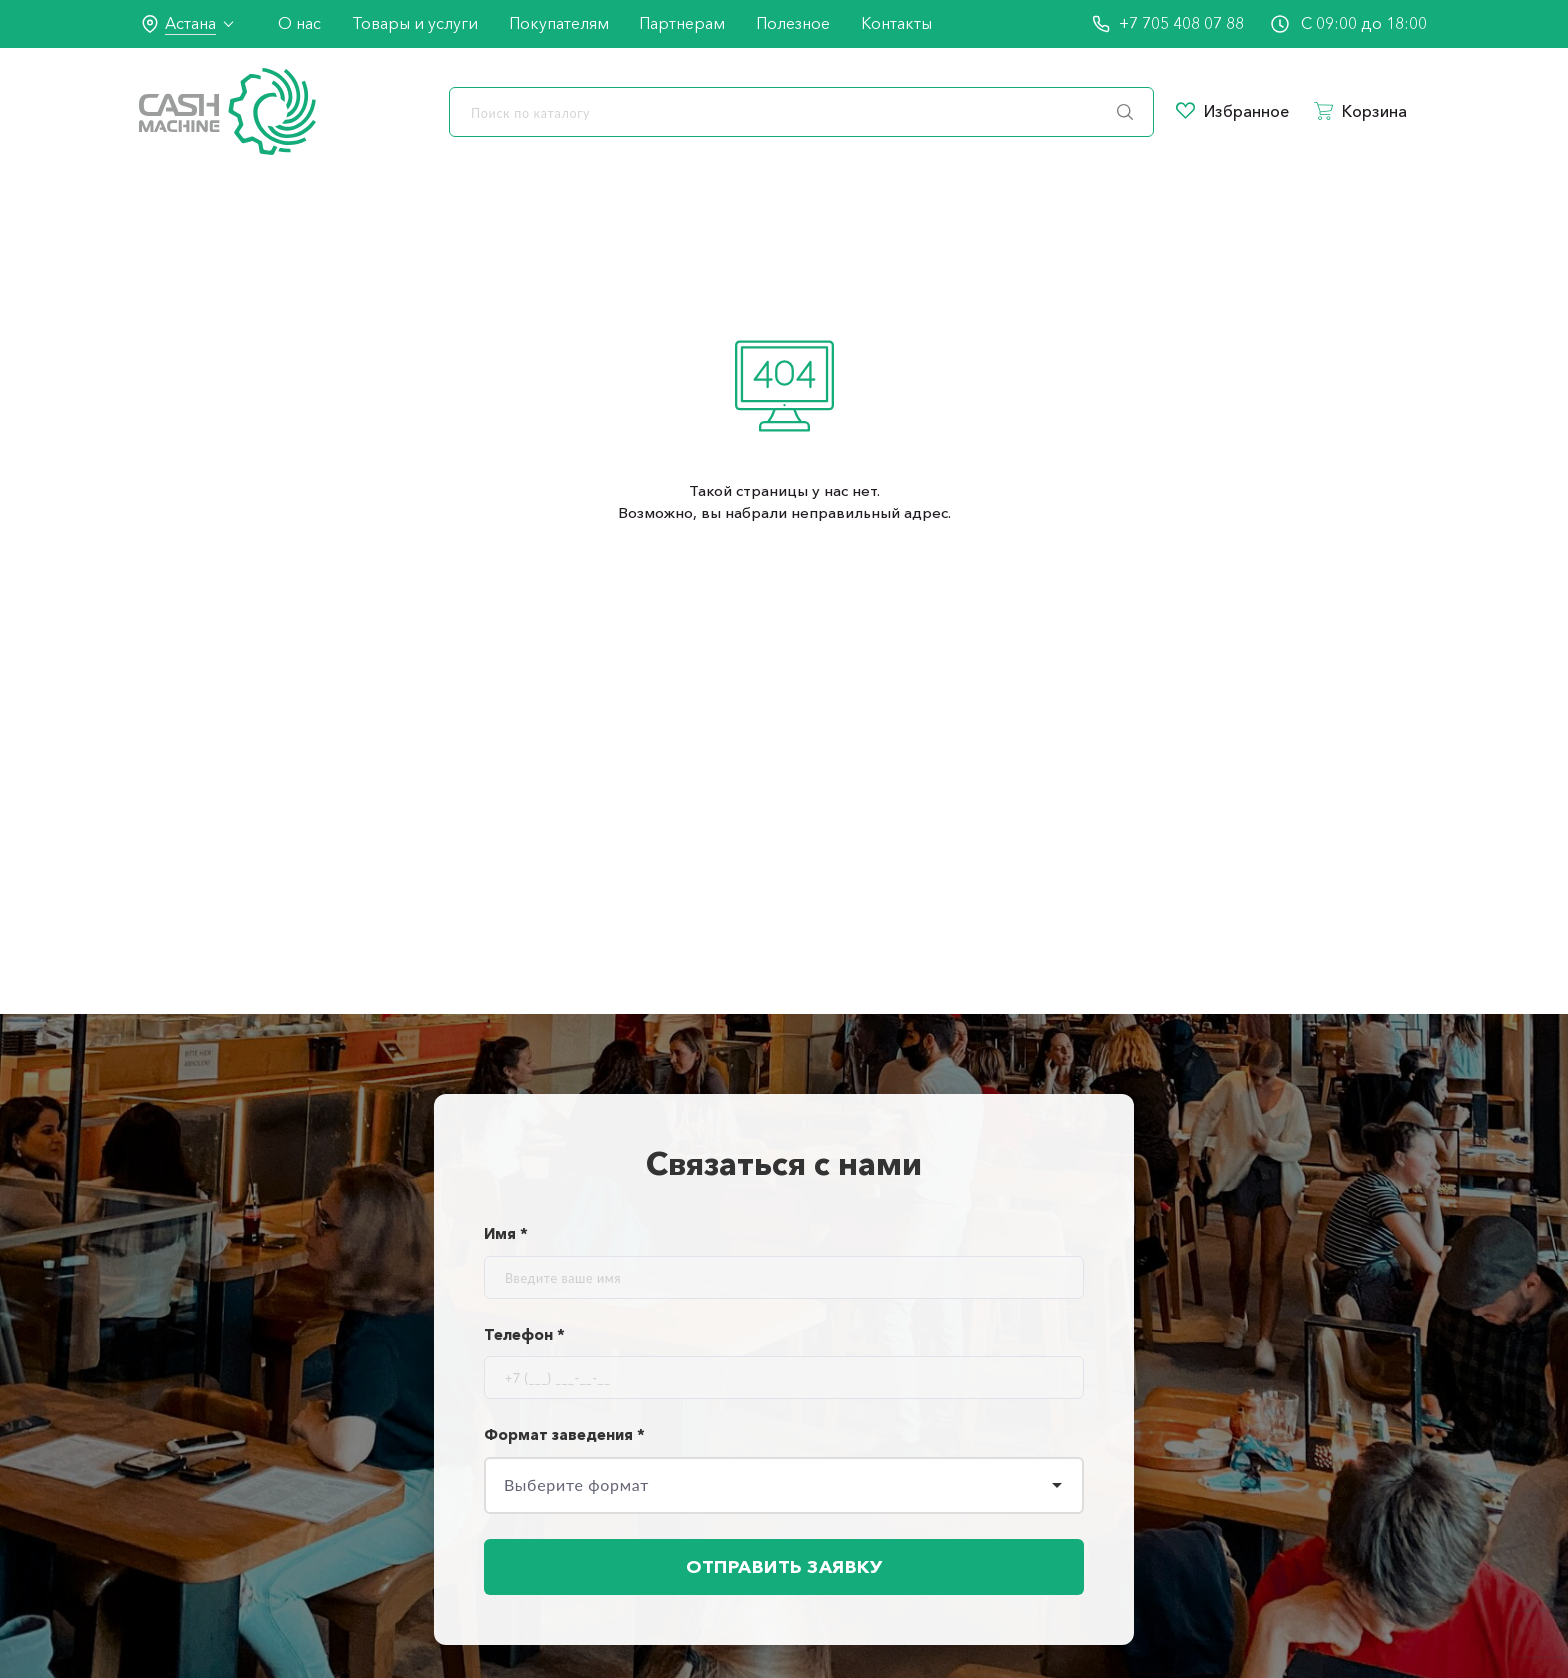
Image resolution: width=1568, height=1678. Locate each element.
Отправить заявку (784, 1567)
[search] (801, 112)
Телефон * (524, 1334)
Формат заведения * (564, 1434)
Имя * (506, 1233)
